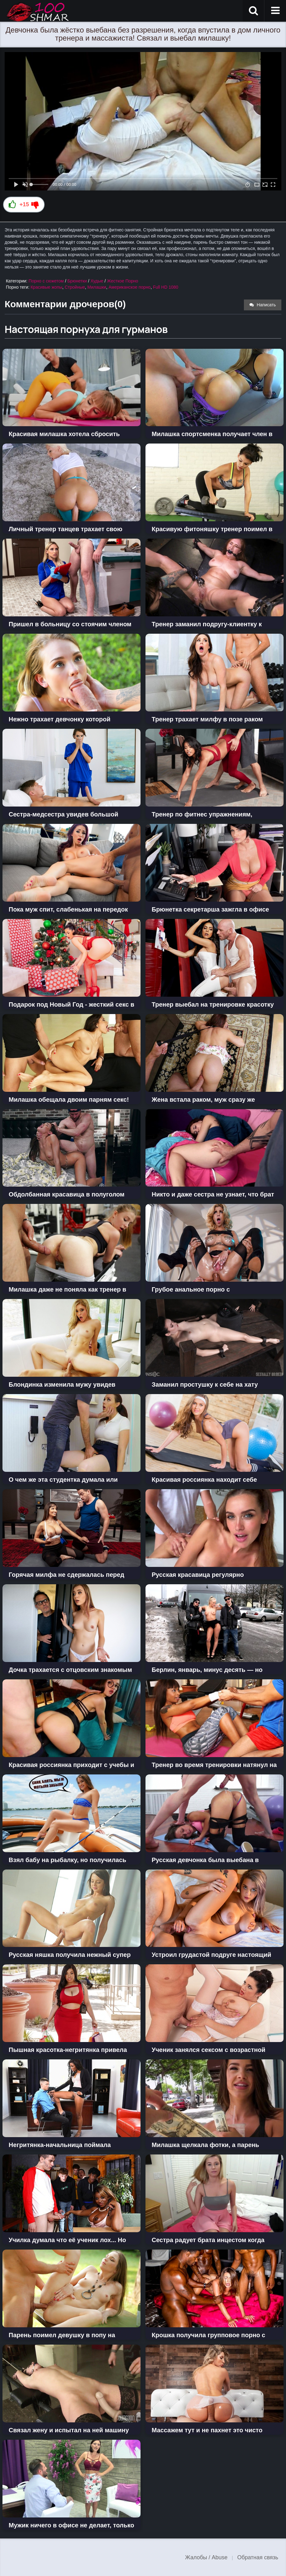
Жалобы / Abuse (206, 2557)
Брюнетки (77, 280)
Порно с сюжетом (46, 280)
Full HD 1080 (165, 287)
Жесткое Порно (122, 280)
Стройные (75, 287)
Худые (96, 280)
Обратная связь (257, 2557)
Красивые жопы (47, 287)
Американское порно (130, 287)
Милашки (96, 287)
